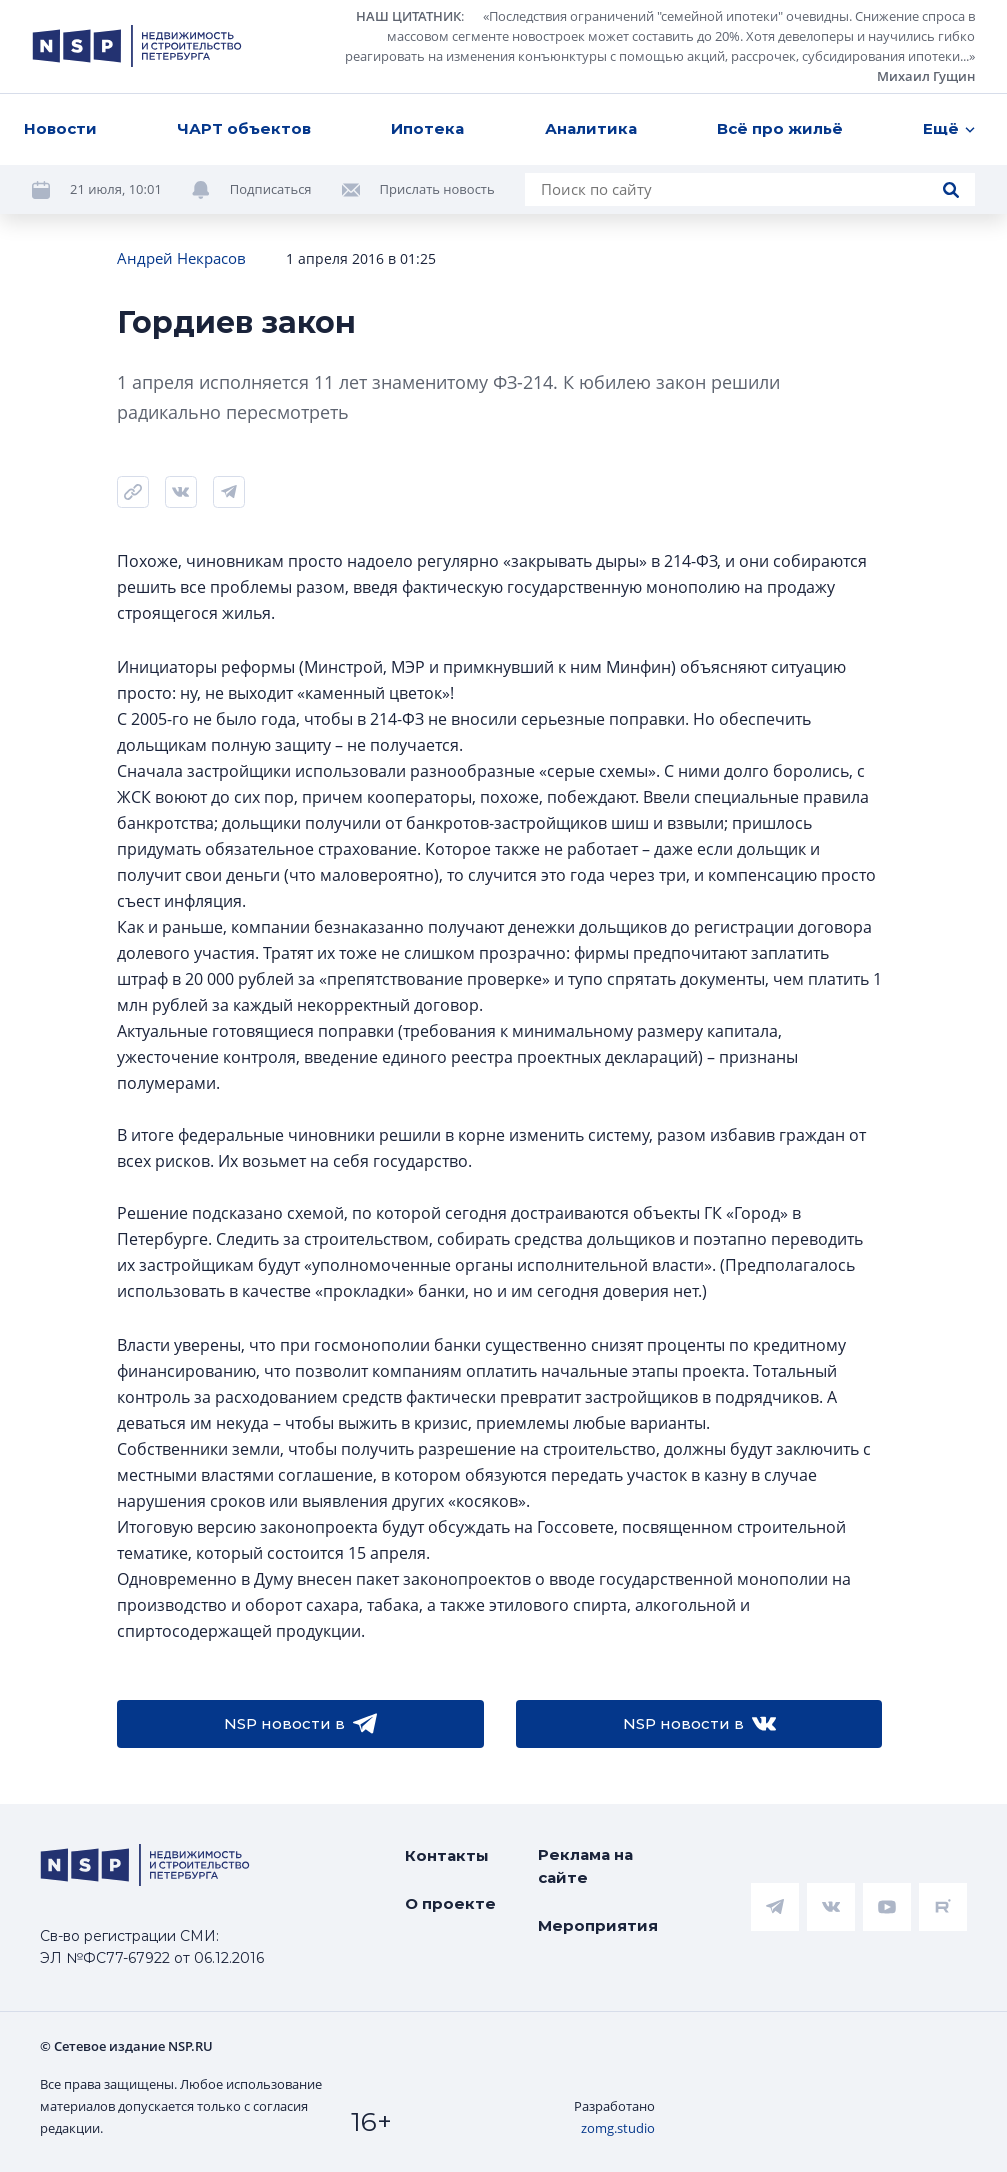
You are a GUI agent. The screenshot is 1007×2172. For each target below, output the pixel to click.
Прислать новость (437, 189)
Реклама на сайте (585, 1866)
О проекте (450, 1903)
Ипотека (427, 128)
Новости (60, 128)
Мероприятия (598, 1925)
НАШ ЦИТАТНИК (408, 16)
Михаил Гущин (926, 76)
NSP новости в (300, 1724)
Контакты (447, 1855)
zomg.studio (618, 2128)
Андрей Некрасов (181, 258)
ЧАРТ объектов (244, 128)
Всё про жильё (780, 128)
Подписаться (271, 189)
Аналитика (591, 128)
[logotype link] (137, 46)
